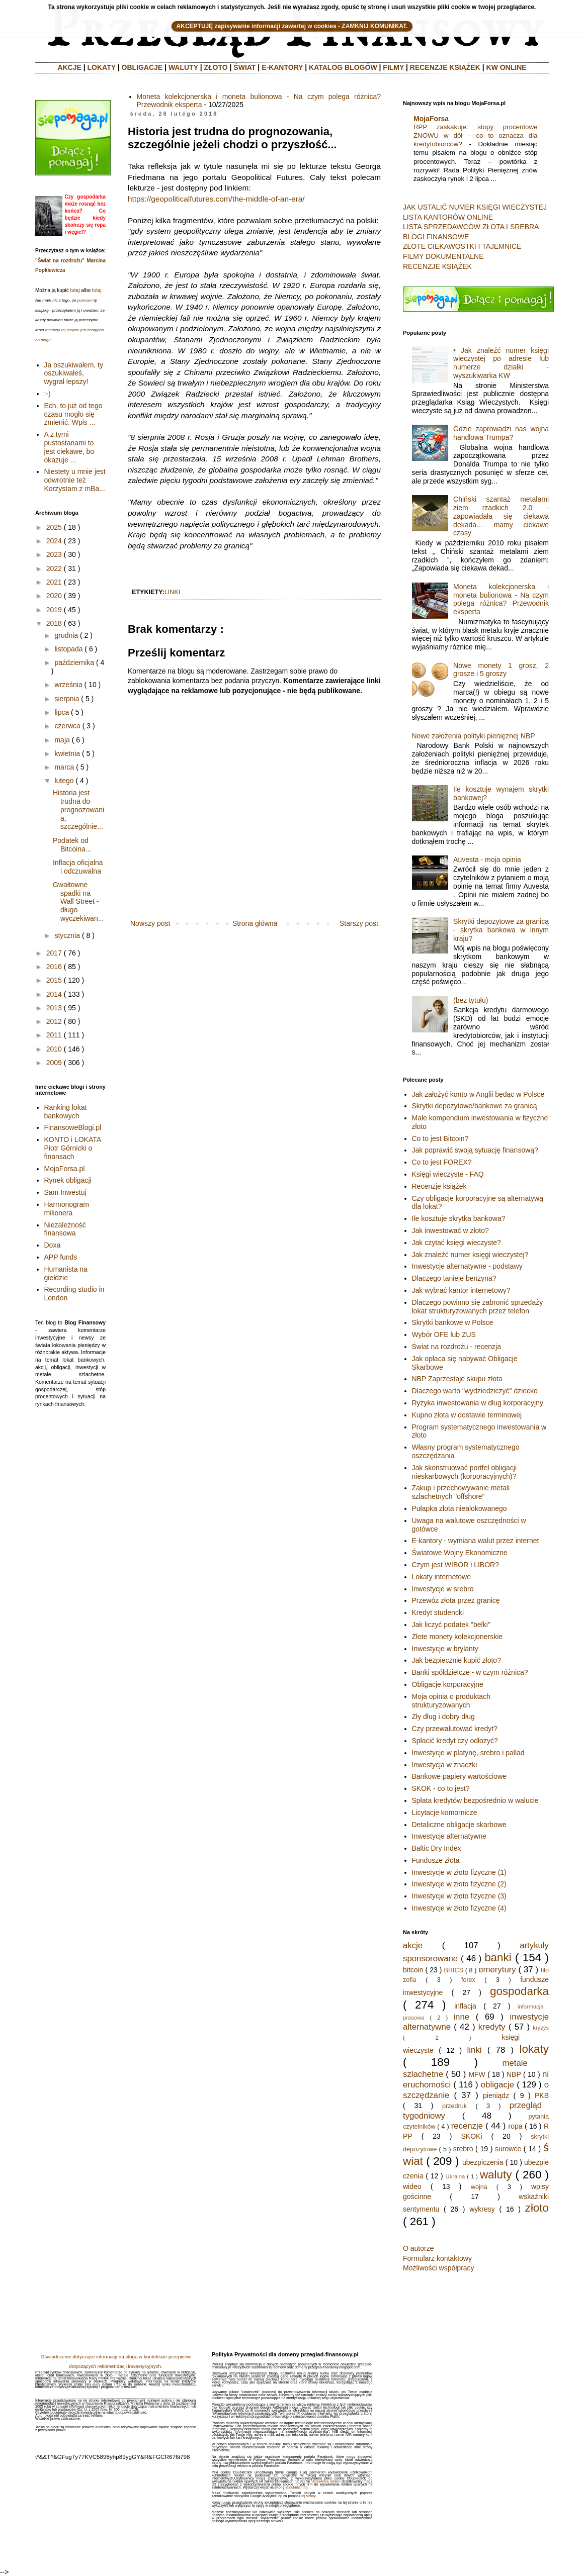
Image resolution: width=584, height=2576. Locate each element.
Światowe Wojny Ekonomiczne (460, 1553)
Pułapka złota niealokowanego (459, 1508)
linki (172, 592)
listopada (68, 649)
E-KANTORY (282, 67)
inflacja (465, 2006)
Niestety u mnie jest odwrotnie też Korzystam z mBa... (75, 480)
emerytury (497, 1969)
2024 (54, 541)
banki (498, 1957)
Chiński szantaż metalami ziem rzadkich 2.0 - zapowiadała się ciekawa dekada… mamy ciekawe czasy (501, 516)
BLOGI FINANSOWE (436, 237)
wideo (412, 2186)
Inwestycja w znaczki (444, 1765)
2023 (54, 554)
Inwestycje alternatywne (449, 1836)
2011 (54, 1035)
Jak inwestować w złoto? (450, 1230)
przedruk (454, 2106)
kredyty (492, 2027)
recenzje (467, 2126)
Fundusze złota (436, 1860)
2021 (54, 582)
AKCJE (69, 67)
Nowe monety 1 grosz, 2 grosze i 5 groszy (501, 669)
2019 (54, 610)
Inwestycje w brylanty (445, 1649)
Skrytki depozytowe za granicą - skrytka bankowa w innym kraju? (501, 929)
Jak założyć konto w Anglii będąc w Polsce (478, 1094)
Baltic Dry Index (436, 1848)
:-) (47, 394)
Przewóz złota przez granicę (456, 1600)
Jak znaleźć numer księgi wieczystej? (470, 1255)
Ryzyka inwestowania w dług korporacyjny (477, 1403)
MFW (476, 2074)
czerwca (67, 726)
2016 (54, 967)
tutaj (74, 290)
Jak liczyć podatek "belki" (451, 1624)
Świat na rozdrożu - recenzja (456, 1347)
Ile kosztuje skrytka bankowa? (459, 1218)
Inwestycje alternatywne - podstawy (467, 1266)
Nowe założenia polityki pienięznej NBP (473, 736)
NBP (514, 2074)
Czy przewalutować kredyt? (454, 1729)
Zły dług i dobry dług (443, 1716)
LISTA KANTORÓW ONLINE (448, 217)
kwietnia (67, 753)
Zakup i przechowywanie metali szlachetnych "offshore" (461, 1492)
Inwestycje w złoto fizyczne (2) (459, 1884)
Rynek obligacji (68, 1180)
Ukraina (455, 2176)
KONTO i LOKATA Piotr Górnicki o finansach (72, 1148)
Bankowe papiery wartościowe (459, 1776)
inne (461, 2017)
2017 (54, 953)
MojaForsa (431, 119)
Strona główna (255, 923)
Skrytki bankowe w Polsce (452, 1322)
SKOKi (471, 2136)
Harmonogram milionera (66, 1208)
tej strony (308, 2496)
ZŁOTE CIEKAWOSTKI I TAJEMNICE (462, 246)
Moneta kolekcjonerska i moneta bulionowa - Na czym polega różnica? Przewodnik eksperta (501, 599)
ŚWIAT (244, 67)
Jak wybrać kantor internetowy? (461, 1290)
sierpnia (66, 699)
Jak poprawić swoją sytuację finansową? (475, 1150)
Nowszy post (150, 923)
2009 (54, 1063)
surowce (508, 2149)
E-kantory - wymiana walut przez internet (475, 1541)
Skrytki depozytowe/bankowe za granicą (474, 1106)
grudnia (66, 635)
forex (468, 1979)
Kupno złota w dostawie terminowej (467, 1415)
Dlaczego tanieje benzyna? (454, 1278)
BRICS (454, 1970)
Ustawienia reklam (326, 2481)
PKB (542, 2095)
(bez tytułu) (470, 1000)
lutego (63, 781)
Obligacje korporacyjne (447, 1684)
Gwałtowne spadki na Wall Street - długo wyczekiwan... (78, 901)
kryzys (541, 2028)
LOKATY (102, 67)
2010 (54, 1049)
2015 (54, 980)
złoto (537, 2208)
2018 (54, 623)
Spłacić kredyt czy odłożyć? (455, 1741)
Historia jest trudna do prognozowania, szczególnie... (78, 809)
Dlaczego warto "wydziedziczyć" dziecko (475, 1391)
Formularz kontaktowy (437, 2258)
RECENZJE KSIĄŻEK (445, 67)
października (74, 662)
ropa (516, 2126)
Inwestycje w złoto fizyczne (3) (459, 1896)
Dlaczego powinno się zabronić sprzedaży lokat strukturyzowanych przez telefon (477, 1306)
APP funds (60, 1257)
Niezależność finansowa (65, 1229)
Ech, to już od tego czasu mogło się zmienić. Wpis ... (73, 414)
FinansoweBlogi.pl (73, 1127)
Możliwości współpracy (438, 2268)
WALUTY (183, 67)
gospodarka (519, 1991)
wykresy (482, 2209)
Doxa (52, 1245)
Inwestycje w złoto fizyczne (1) (459, 1872)
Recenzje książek (439, 1186)
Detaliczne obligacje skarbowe (459, 1825)
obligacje (497, 2084)
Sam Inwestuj (65, 1192)
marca (64, 767)
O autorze (418, 2248)
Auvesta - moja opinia (487, 859)
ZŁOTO (215, 67)
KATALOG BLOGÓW (343, 67)
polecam (85, 300)
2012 (54, 1021)
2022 (54, 568)
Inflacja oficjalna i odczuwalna (78, 866)
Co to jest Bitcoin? (440, 1138)
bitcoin (413, 1970)
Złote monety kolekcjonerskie (457, 1637)
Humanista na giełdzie (66, 1273)
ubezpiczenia (483, 2162)
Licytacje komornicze (444, 1812)
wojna (479, 2186)
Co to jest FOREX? (442, 1162)
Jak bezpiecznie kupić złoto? (456, 1660)
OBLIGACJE (142, 67)
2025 (54, 527)
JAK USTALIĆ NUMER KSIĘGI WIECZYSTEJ (475, 207)
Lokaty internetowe (441, 1577)
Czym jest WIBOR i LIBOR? (455, 1565)
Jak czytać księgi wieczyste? (456, 1242)
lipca (61, 712)
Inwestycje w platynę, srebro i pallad (468, 1753)
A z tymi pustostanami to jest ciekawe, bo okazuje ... (69, 446)
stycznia (67, 935)
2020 (54, 596)
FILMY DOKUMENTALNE (443, 256)
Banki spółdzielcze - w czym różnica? (470, 1672)
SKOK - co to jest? (441, 1788)
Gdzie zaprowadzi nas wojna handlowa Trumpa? (501, 433)
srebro (463, 2149)
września (68, 685)
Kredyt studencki (438, 1612)
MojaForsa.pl (64, 1169)
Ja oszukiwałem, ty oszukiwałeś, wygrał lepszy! (73, 373)
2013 (54, 1008)
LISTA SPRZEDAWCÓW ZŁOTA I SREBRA (471, 227)
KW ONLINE (506, 67)
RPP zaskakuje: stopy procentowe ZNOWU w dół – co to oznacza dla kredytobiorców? (475, 135)
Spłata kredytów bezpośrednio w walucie (475, 1800)
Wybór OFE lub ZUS (444, 1334)
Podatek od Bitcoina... (72, 844)
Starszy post (359, 923)
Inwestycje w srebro (443, 1589)
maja (61, 740)
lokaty (534, 2049)
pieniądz (496, 2095)
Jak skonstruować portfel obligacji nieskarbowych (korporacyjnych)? (464, 1472)
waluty (496, 2174)
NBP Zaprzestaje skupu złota (457, 1379)
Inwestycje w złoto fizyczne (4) (459, 1908)
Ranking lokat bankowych (65, 1111)
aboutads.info (295, 2487)
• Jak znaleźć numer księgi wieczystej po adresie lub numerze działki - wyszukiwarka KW (501, 362)
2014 (54, 994)
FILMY (393, 67)
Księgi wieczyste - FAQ (448, 1174)
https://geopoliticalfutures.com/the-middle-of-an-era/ (216, 199)
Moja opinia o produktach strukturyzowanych (451, 1700)
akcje (413, 1945)
